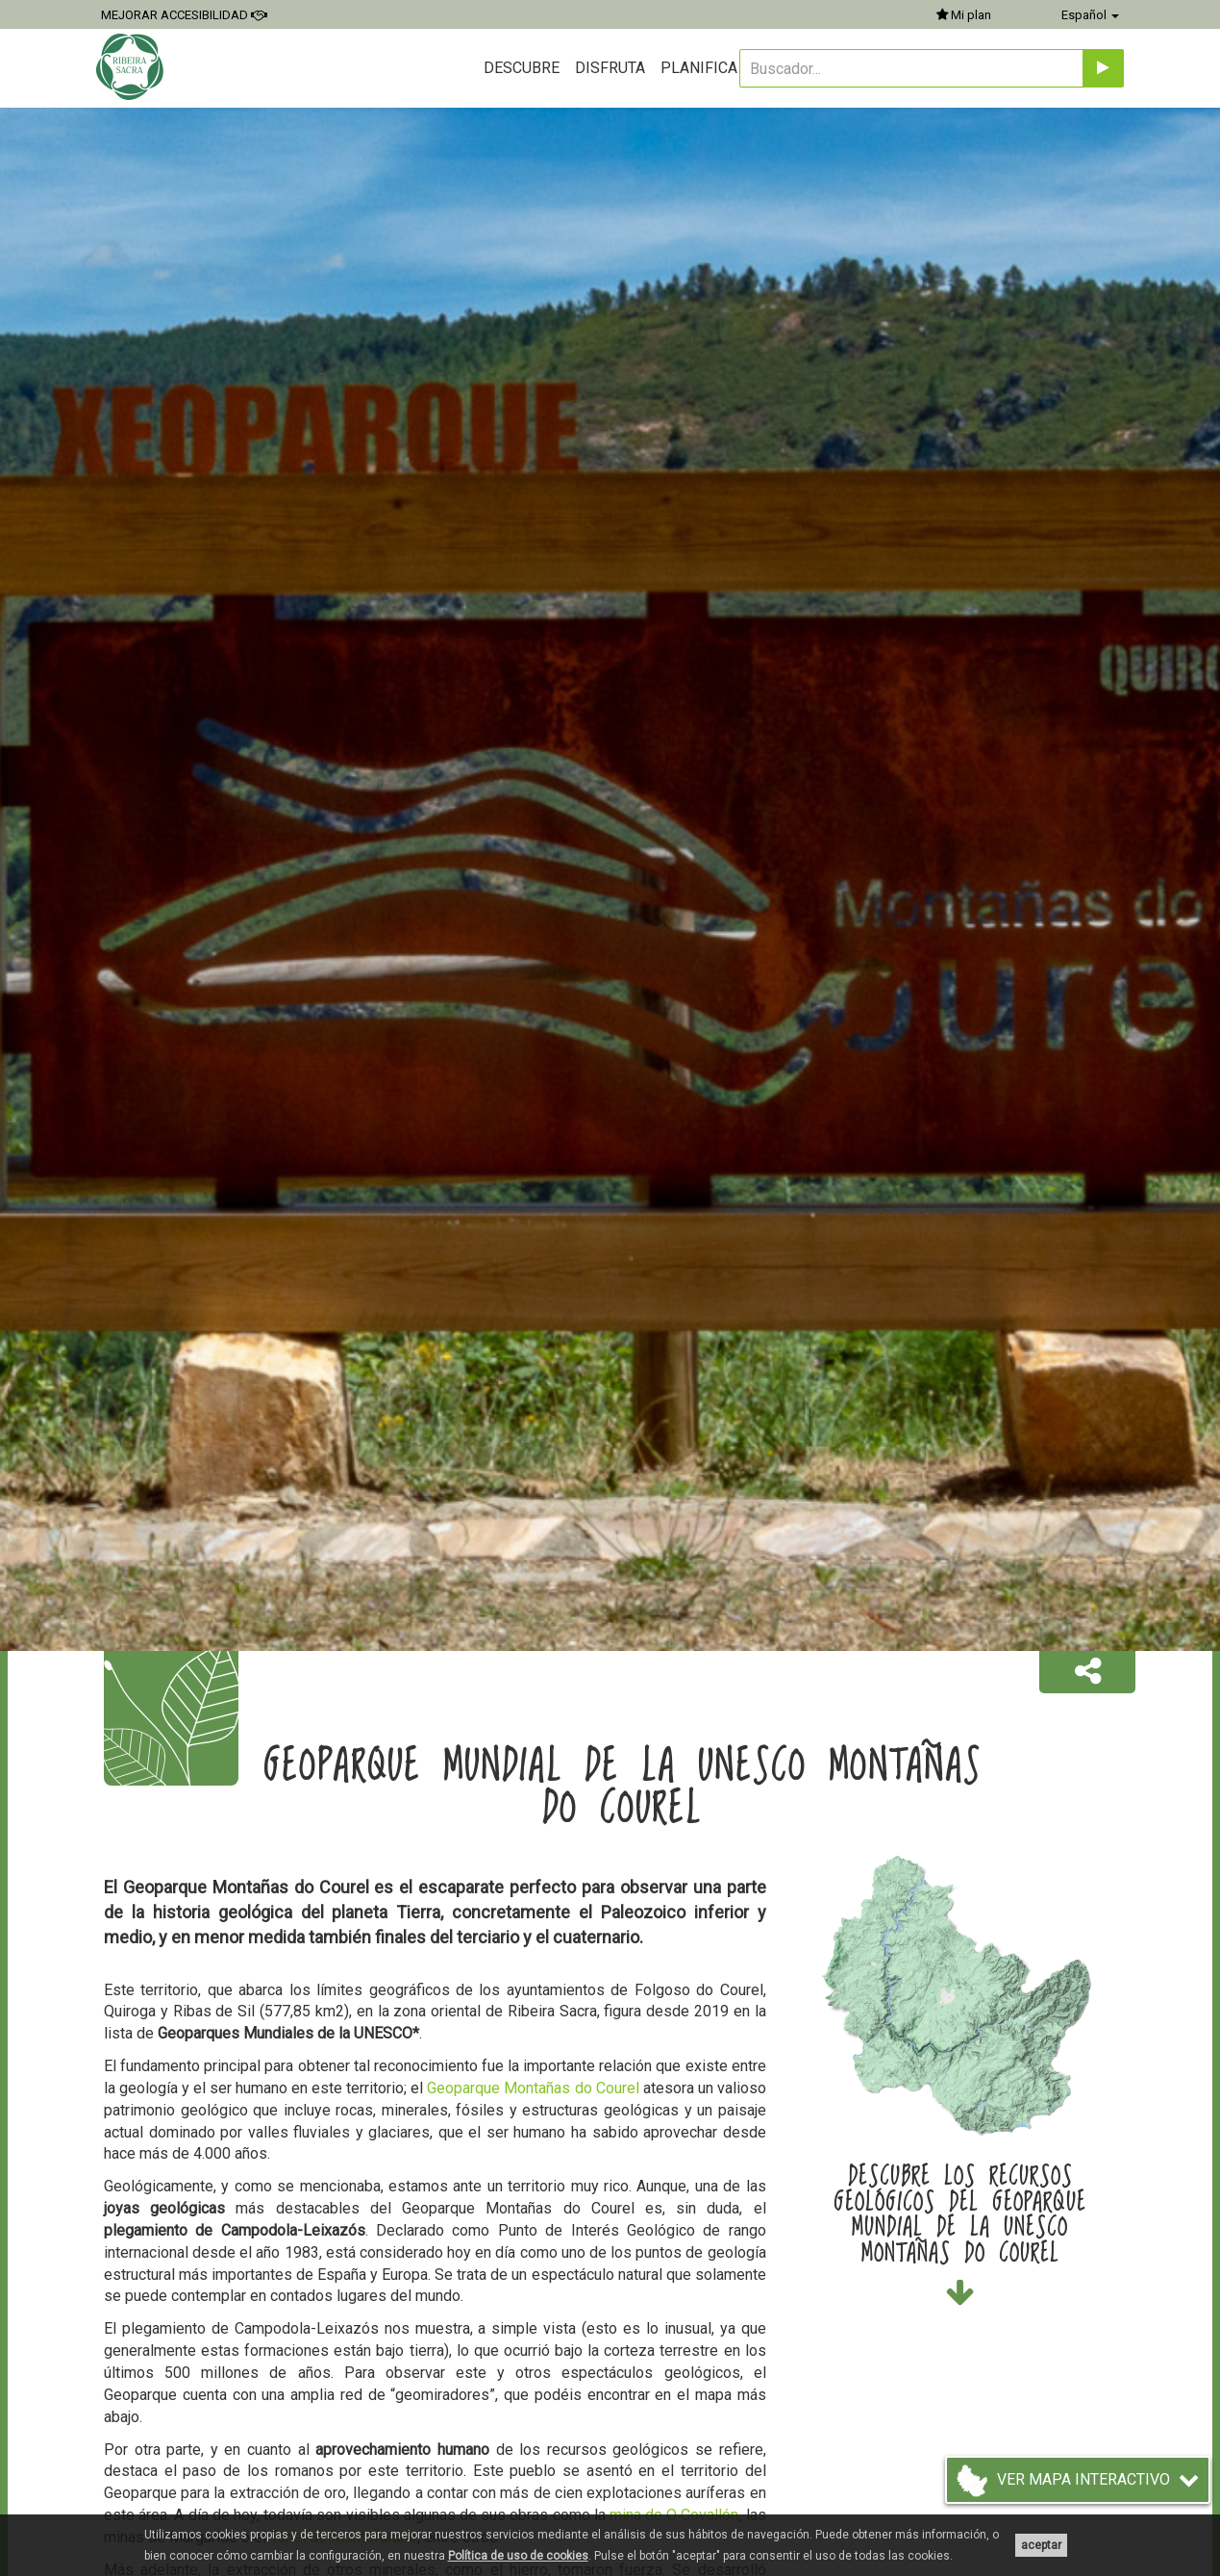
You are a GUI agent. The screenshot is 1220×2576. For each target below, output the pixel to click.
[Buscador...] (911, 68)
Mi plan (963, 15)
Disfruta (610, 68)
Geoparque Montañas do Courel (532, 2088)
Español (1090, 15)
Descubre (522, 68)
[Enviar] (1103, 68)
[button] (1087, 1672)
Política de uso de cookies (518, 2556)
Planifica (698, 68)
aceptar (1041, 2545)
